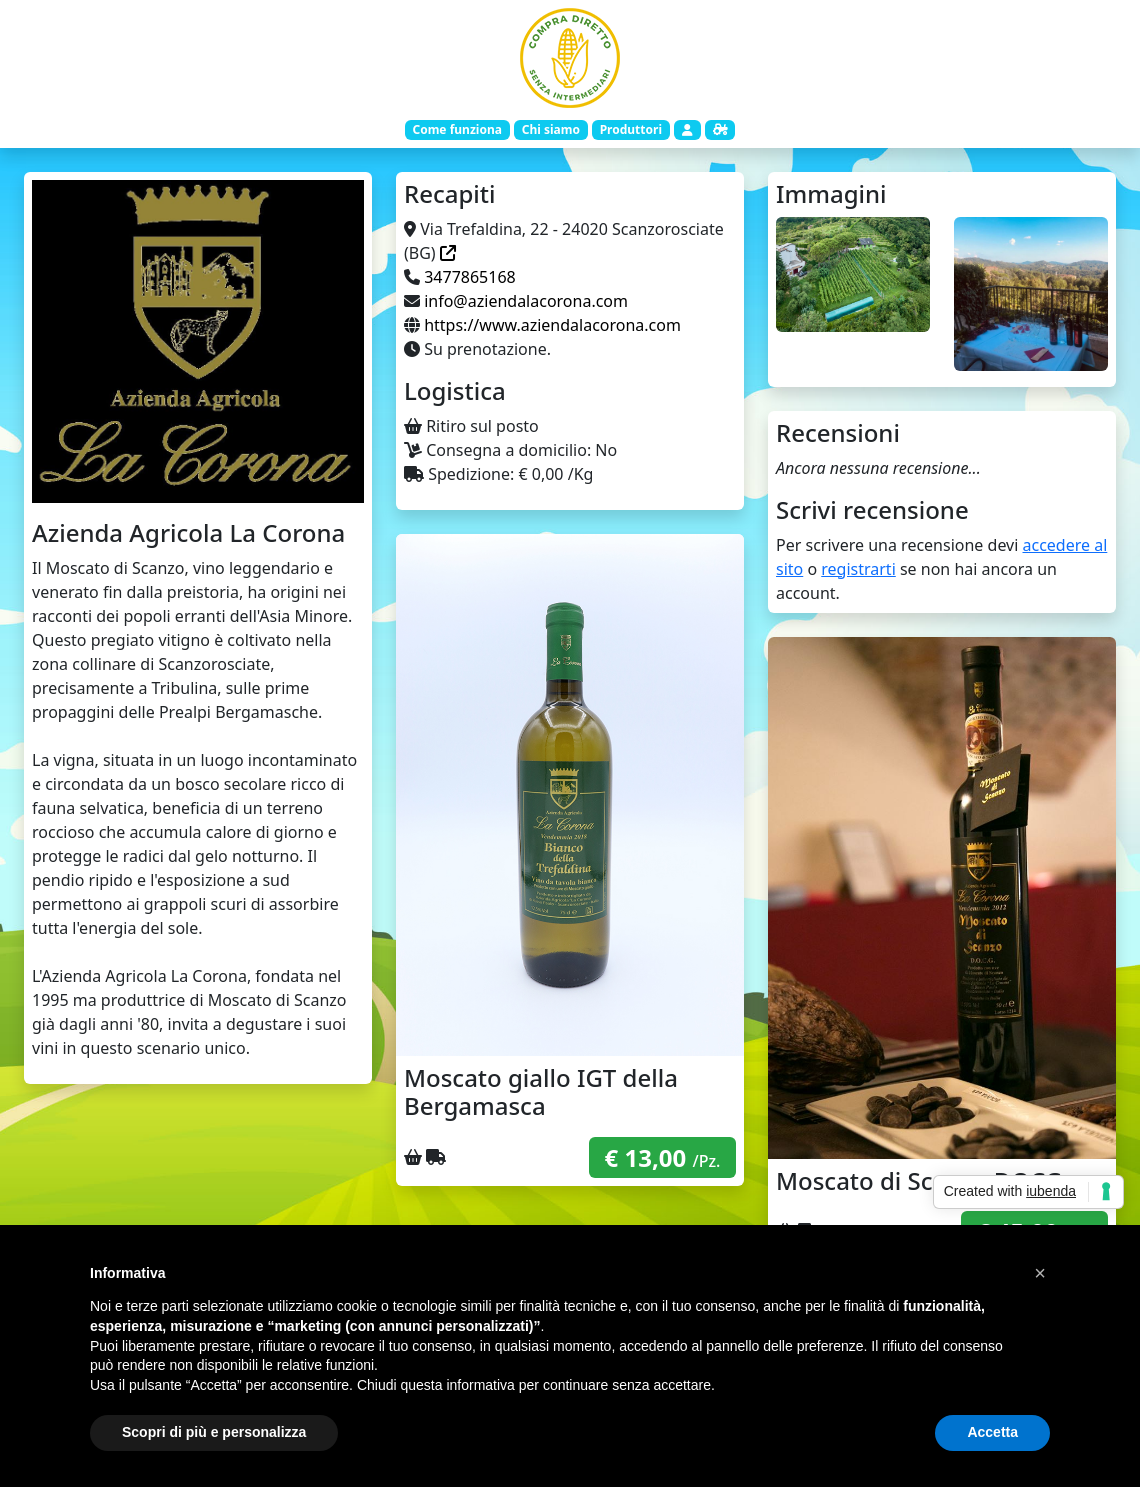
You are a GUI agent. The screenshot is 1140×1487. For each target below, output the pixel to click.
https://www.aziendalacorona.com (552, 325)
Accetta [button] (992, 1432)
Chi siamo (551, 129)
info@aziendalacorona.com (526, 301)
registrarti (858, 569)
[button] (1040, 1273)
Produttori (631, 129)
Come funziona (456, 129)
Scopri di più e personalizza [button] (214, 1432)
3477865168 (470, 277)
